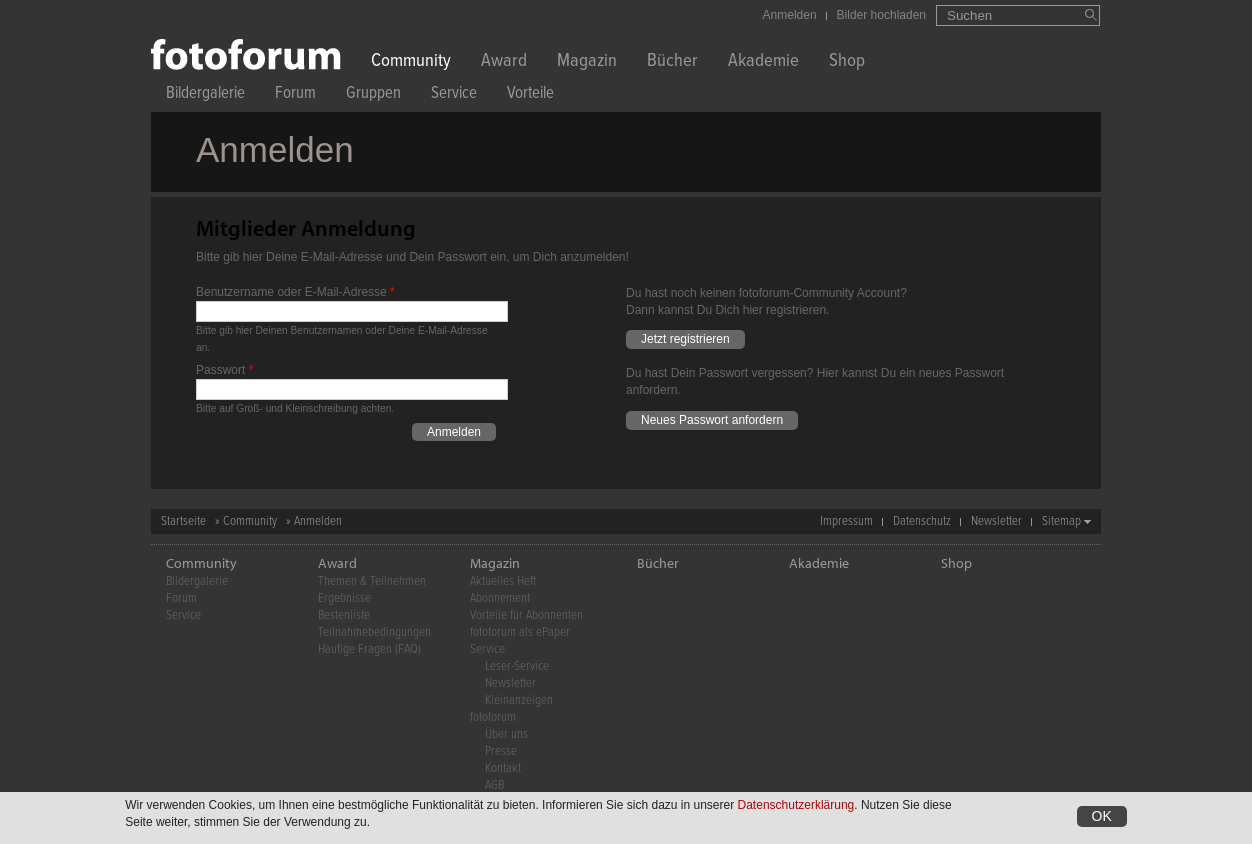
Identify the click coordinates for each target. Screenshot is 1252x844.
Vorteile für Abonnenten (526, 615)
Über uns (506, 734)
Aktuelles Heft (503, 581)
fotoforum (493, 717)
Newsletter (996, 521)
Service (454, 95)
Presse (501, 751)
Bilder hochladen (881, 15)
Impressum (846, 521)
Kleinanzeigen (519, 700)
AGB (494, 785)
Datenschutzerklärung (796, 806)
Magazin (587, 62)
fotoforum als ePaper (520, 632)
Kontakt (503, 768)
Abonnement (500, 598)
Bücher (672, 62)
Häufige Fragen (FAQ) (369, 649)
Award (504, 62)
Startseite (183, 521)
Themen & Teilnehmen (372, 581)
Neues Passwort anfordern (712, 420)
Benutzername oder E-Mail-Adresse (295, 292)
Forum (295, 95)
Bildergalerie (205, 95)
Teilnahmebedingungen (374, 632)
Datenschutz (922, 521)
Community (411, 62)
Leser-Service (517, 666)
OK (1102, 817)
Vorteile (530, 95)
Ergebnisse (344, 598)
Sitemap (1061, 521)
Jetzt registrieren (685, 339)
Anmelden (790, 15)
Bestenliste (344, 615)
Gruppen (373, 95)
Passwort (224, 370)
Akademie (763, 62)
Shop (847, 62)
